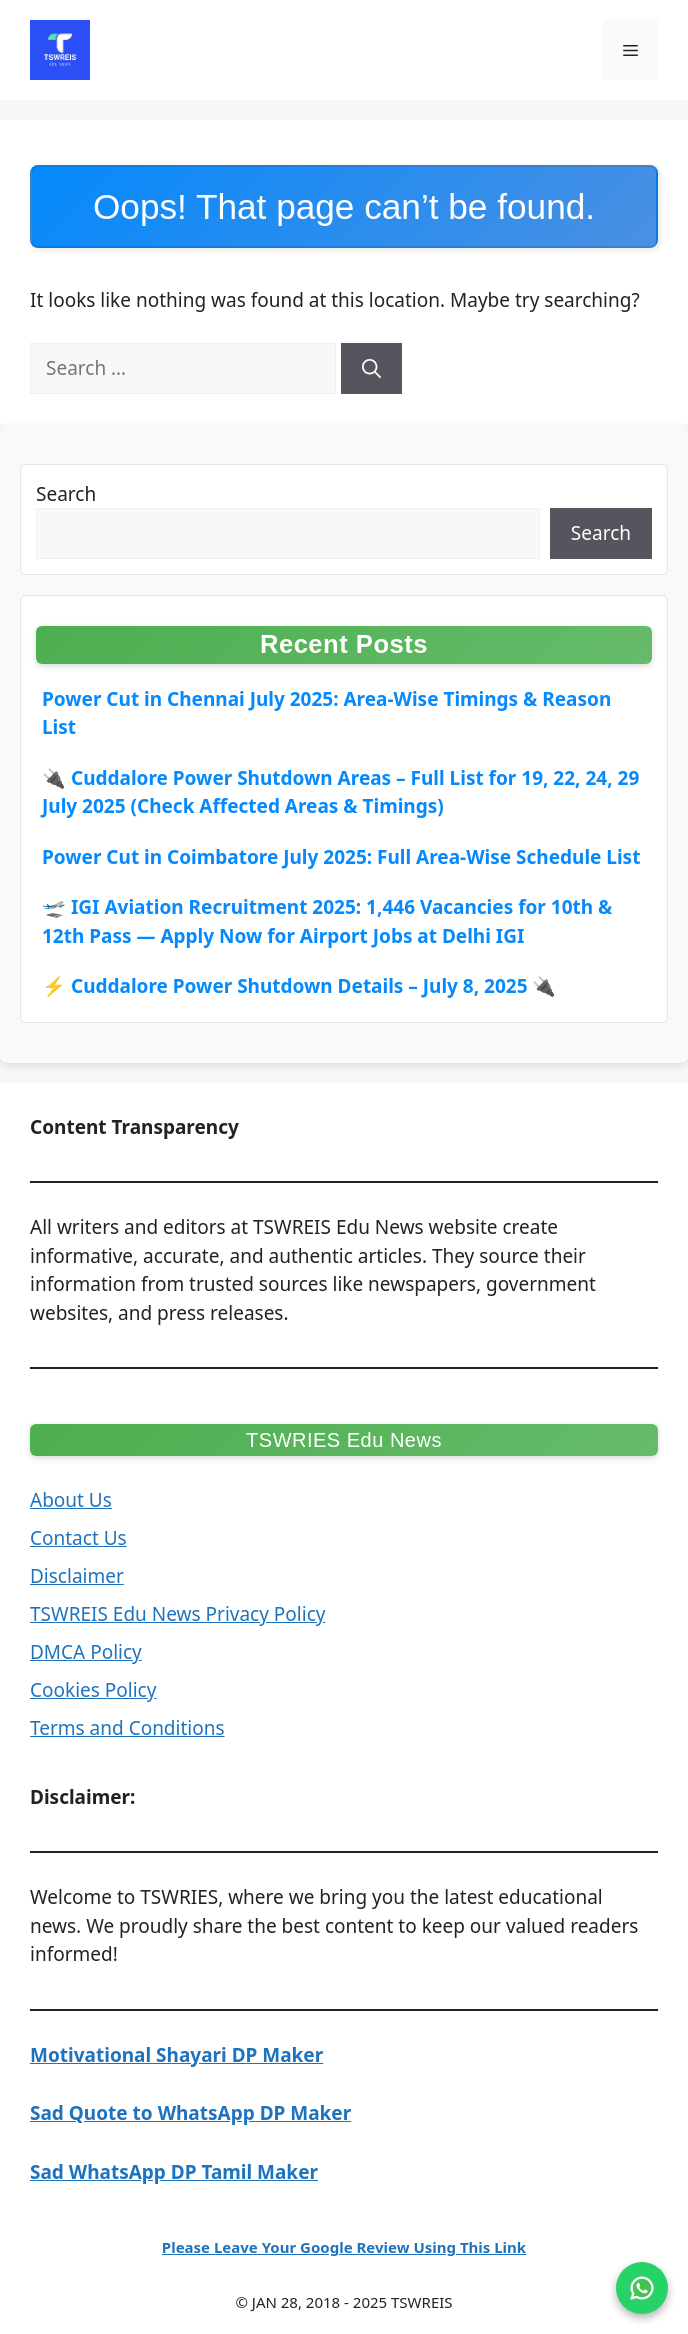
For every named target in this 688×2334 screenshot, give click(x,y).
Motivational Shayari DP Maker (176, 2055)
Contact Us (78, 1538)
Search (66, 494)
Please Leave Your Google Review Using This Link (344, 2247)
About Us (71, 1500)
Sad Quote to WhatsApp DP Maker (190, 2113)
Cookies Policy (93, 1690)
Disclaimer (77, 1576)
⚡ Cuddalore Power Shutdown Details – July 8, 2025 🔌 (299, 986)
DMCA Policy (86, 1652)
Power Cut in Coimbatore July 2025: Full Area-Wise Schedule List (341, 857)
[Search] (371, 368)
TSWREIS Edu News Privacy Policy (177, 1614)
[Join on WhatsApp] (642, 2288)
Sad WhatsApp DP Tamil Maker (174, 2172)
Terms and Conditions (127, 1728)
